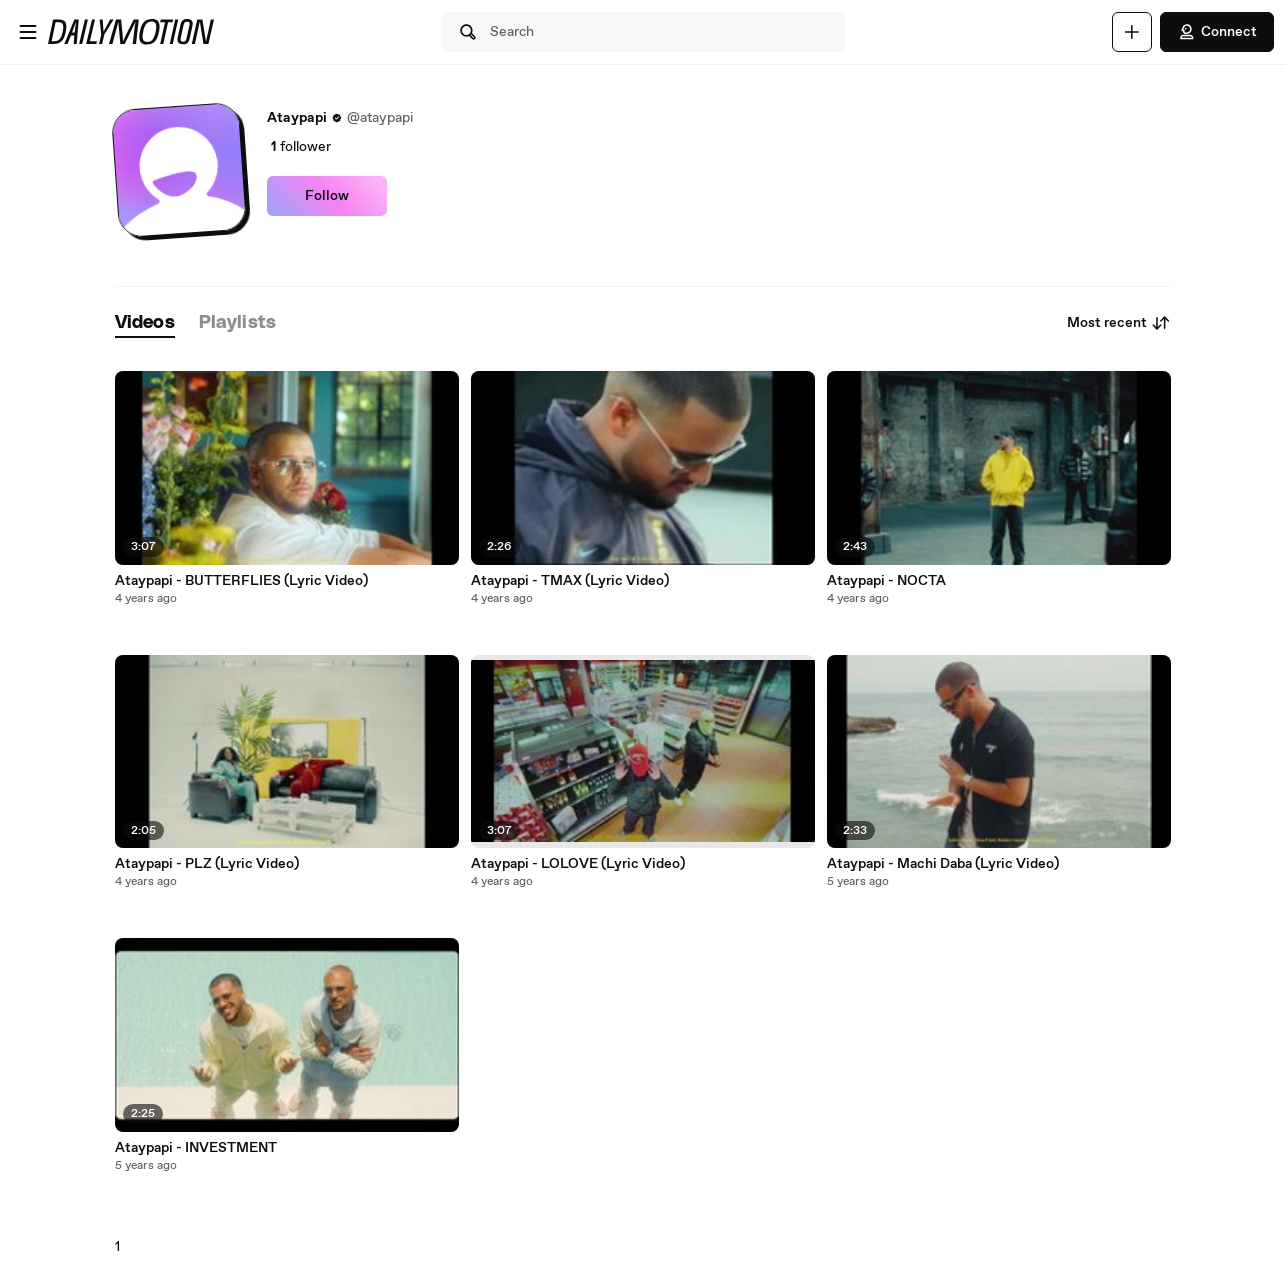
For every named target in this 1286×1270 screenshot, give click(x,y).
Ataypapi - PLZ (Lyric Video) (207, 864)
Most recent (1119, 323)
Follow (327, 196)
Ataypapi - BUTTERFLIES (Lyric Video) (241, 581)
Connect (1217, 32)
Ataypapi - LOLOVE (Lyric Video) (578, 864)
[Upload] (1132, 32)
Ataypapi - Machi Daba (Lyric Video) (943, 864)
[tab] (145, 323)
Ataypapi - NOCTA (886, 581)
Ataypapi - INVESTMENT (196, 1148)
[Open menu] (28, 32)
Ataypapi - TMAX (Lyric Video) (570, 581)
